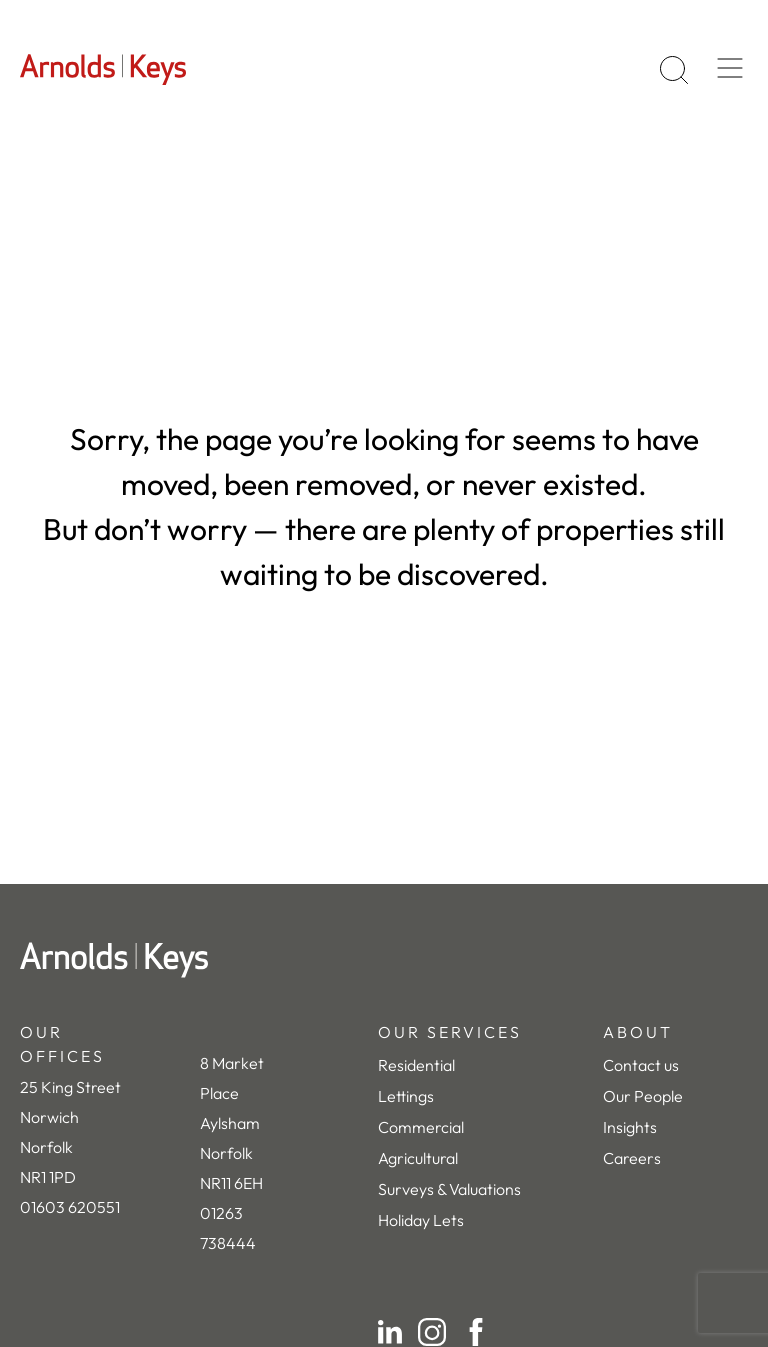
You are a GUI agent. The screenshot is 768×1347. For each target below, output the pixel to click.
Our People (643, 1096)
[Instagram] (432, 1332)
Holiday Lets (421, 1220)
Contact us (641, 1065)
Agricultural (418, 1158)
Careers (632, 1158)
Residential (416, 1065)
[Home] (384, 960)
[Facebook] (476, 1332)
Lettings (406, 1096)
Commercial (421, 1127)
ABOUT (638, 1032)
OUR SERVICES (450, 1032)
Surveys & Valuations (449, 1189)
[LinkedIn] (390, 1332)
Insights (630, 1127)
